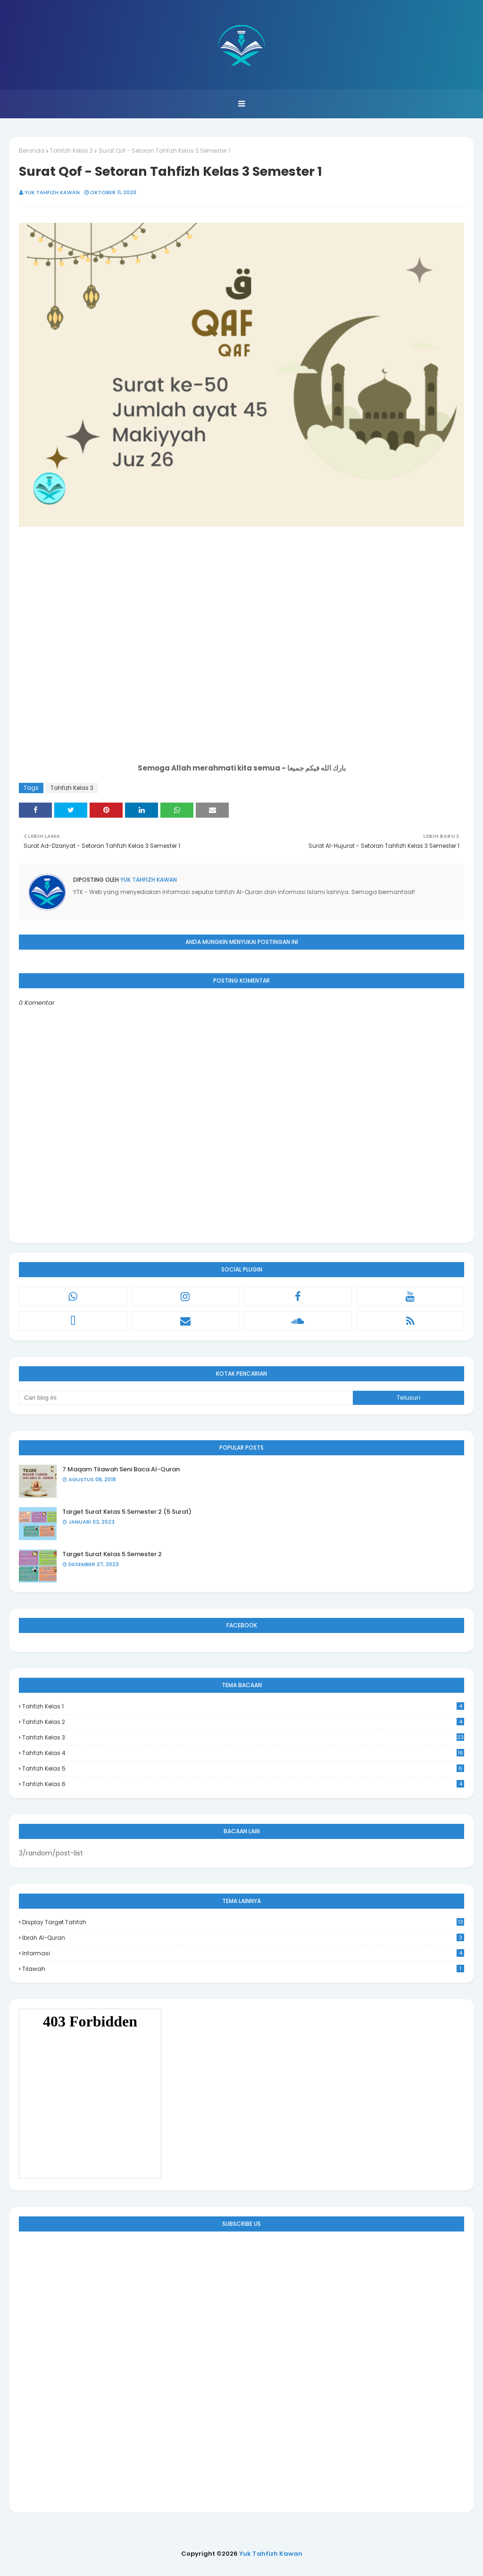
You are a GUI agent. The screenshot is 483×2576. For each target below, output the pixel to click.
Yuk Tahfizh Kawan (52, 192)
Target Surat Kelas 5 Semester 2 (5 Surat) (127, 1511)
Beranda (31, 151)
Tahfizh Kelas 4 (243, 1753)
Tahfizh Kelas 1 (243, 1706)
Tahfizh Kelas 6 (243, 1784)
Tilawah (243, 1969)
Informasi (243, 1953)
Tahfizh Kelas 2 (243, 1722)
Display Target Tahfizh (243, 1922)
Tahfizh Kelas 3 (71, 151)
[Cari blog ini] (186, 1398)
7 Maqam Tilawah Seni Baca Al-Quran (121, 1469)
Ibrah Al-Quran (243, 1938)
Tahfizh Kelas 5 (243, 1768)
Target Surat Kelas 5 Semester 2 (112, 1554)
